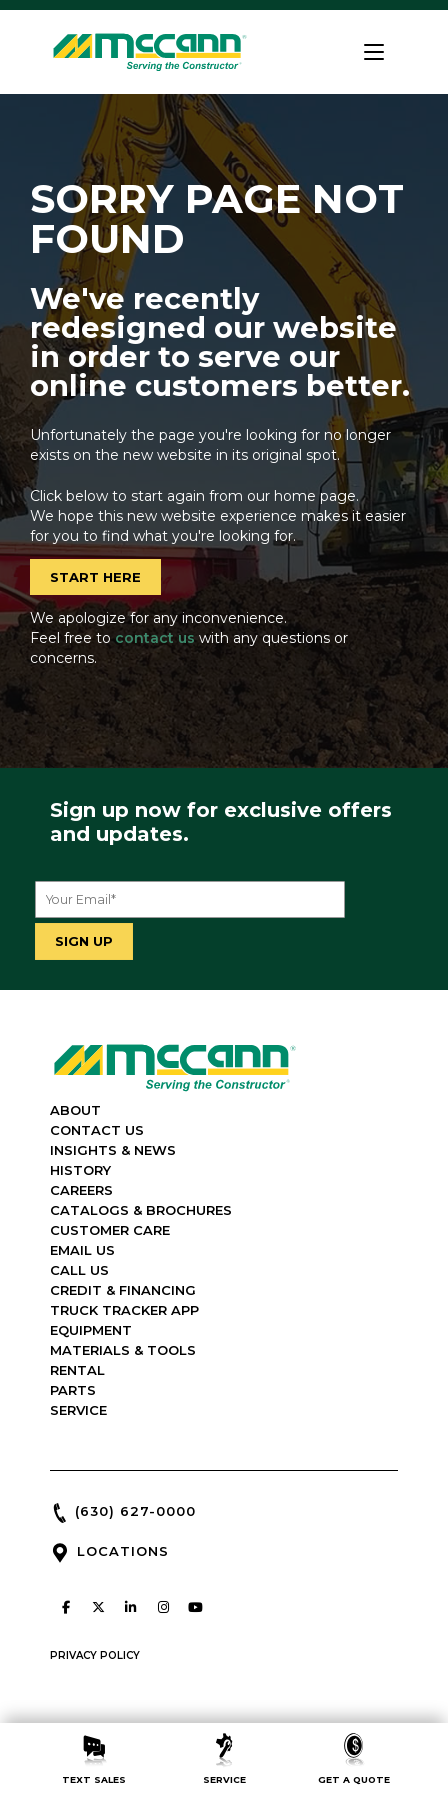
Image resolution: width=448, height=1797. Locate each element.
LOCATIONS (123, 1551)
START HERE (95, 577)
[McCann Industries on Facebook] (66, 1607)
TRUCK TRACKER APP (124, 1310)
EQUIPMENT (91, 1330)
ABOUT (75, 1110)
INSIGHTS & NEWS (113, 1150)
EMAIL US (82, 1250)
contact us (155, 638)
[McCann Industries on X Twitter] (98, 1607)
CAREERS (81, 1190)
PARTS (73, 1390)
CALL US (79, 1270)
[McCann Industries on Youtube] (196, 1607)
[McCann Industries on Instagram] (163, 1607)
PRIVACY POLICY (95, 1655)
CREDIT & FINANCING (123, 1290)
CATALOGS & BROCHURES (141, 1210)
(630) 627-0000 (135, 1511)
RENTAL (77, 1370)
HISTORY (80, 1170)
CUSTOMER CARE (110, 1230)
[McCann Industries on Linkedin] (131, 1607)
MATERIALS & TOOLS (123, 1350)
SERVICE (78, 1410)
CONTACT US (97, 1130)
